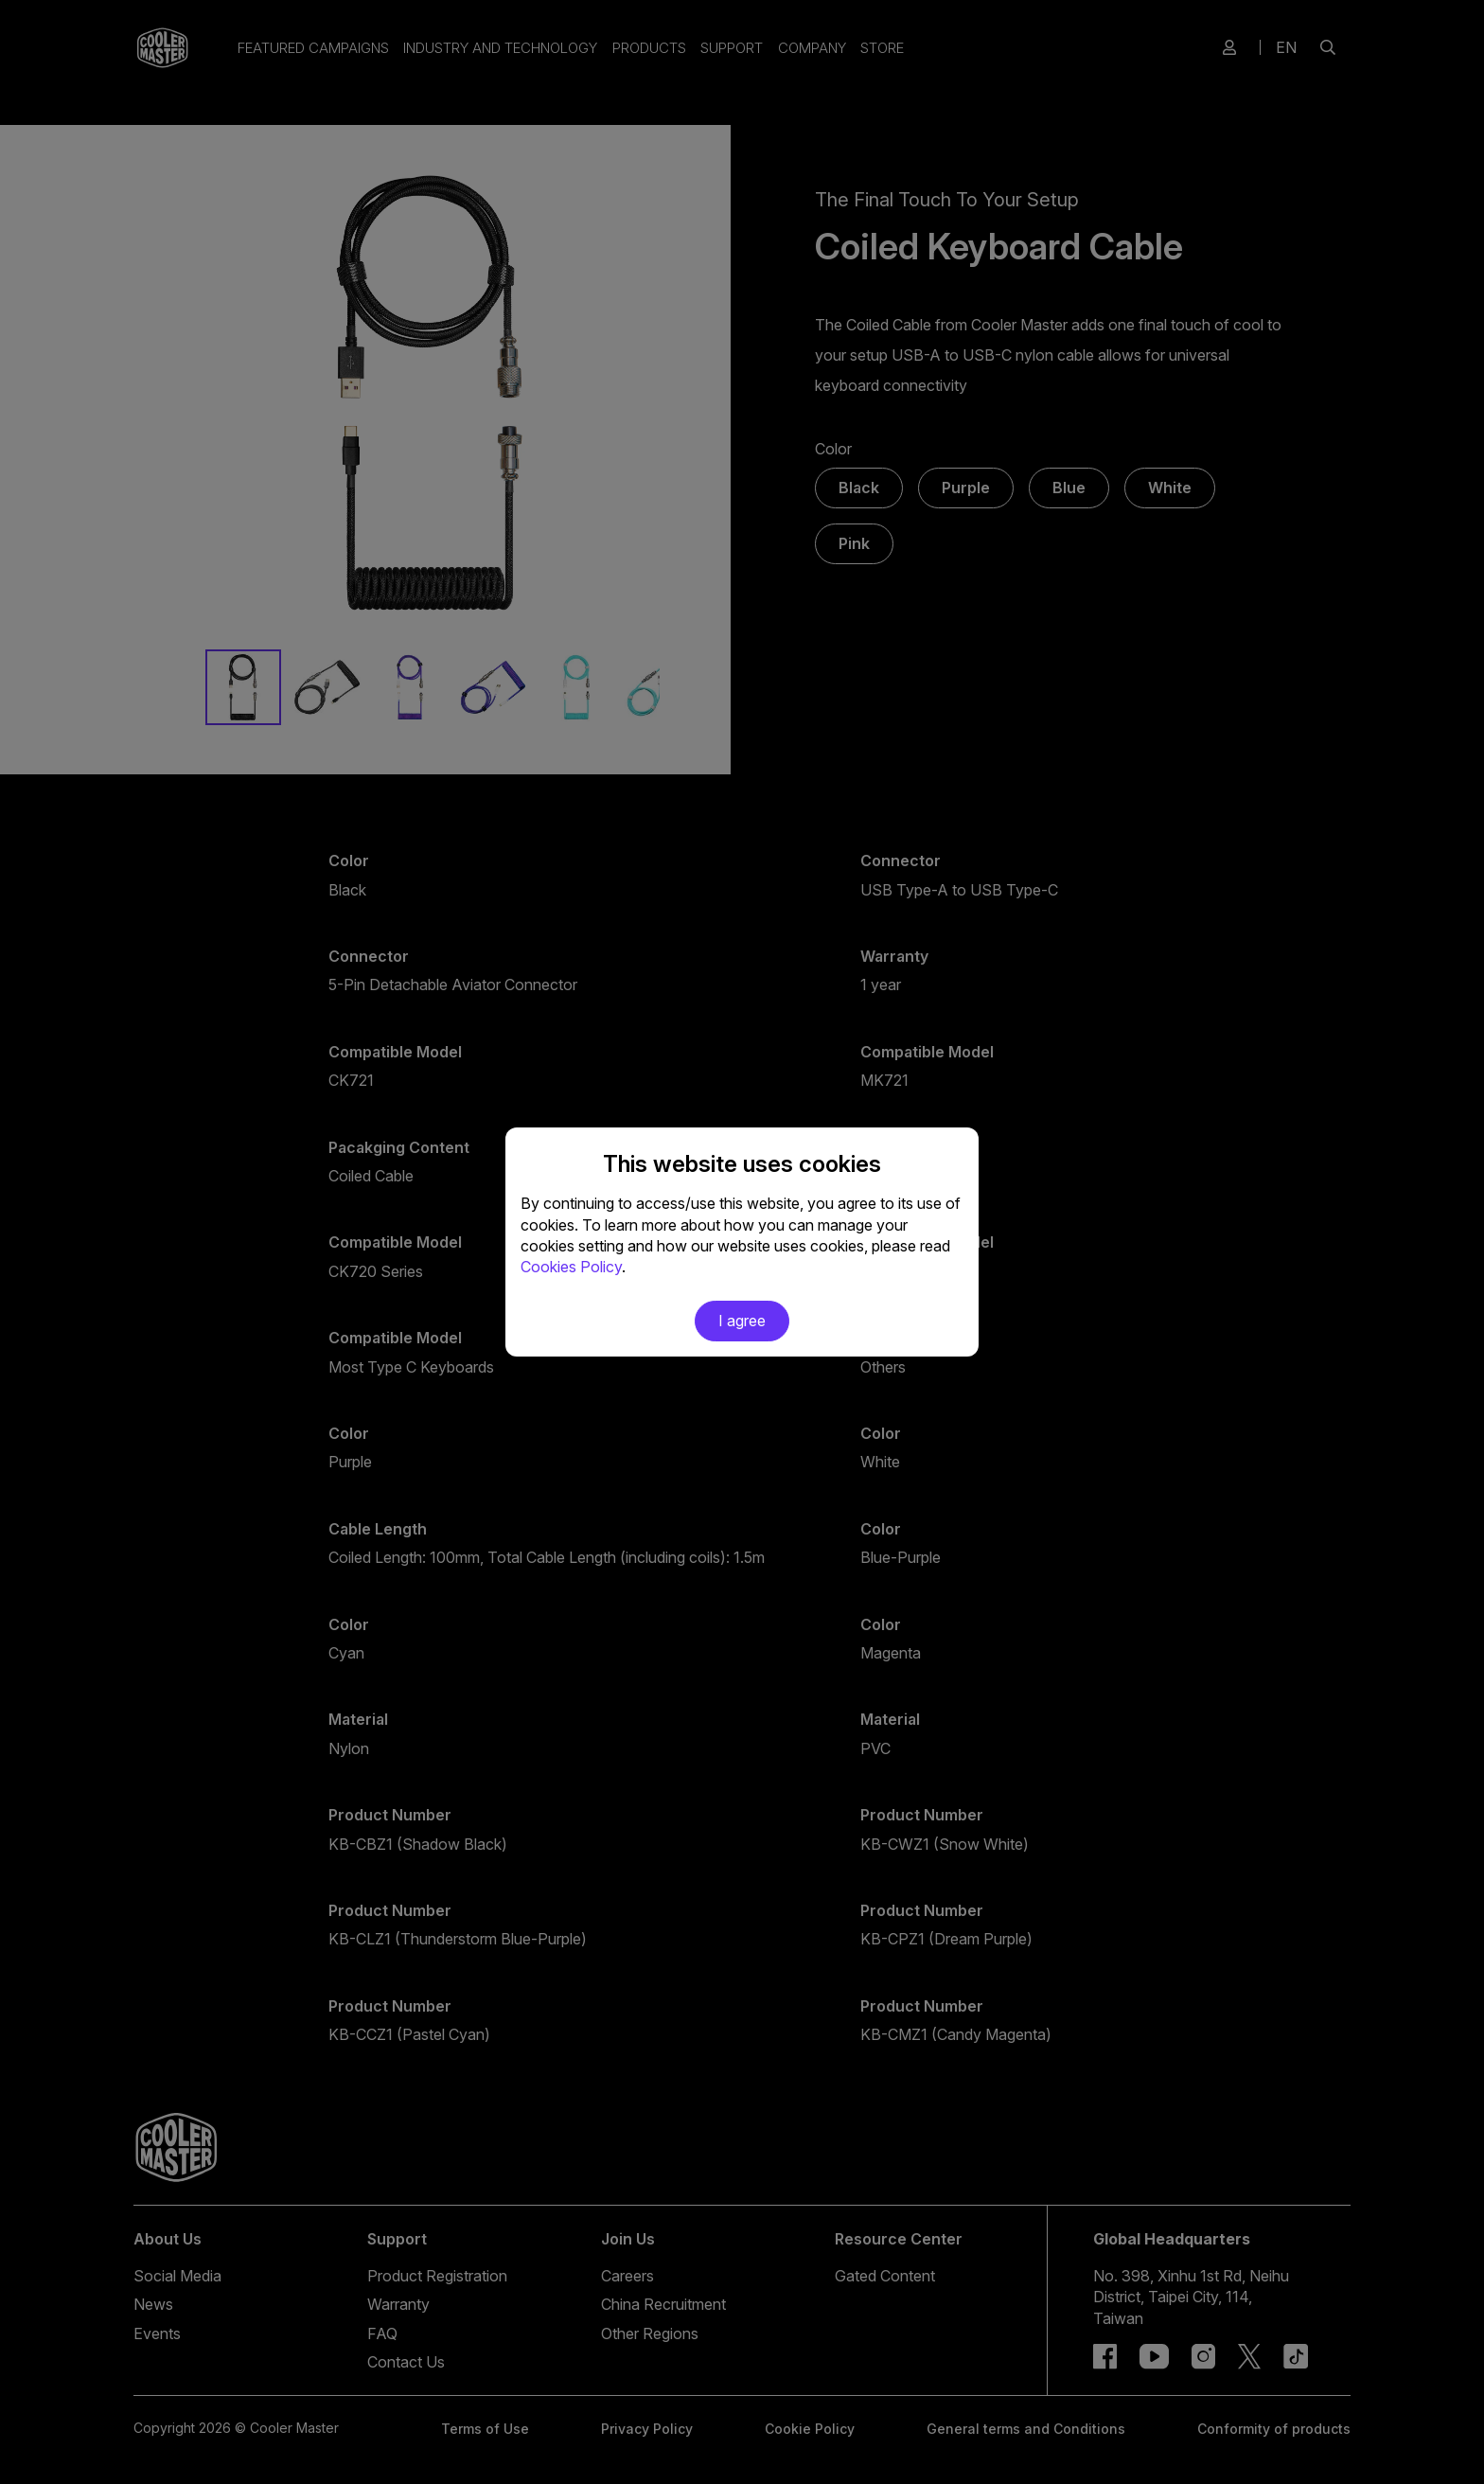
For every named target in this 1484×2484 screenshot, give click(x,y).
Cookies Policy (571, 1266)
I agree (742, 1320)
